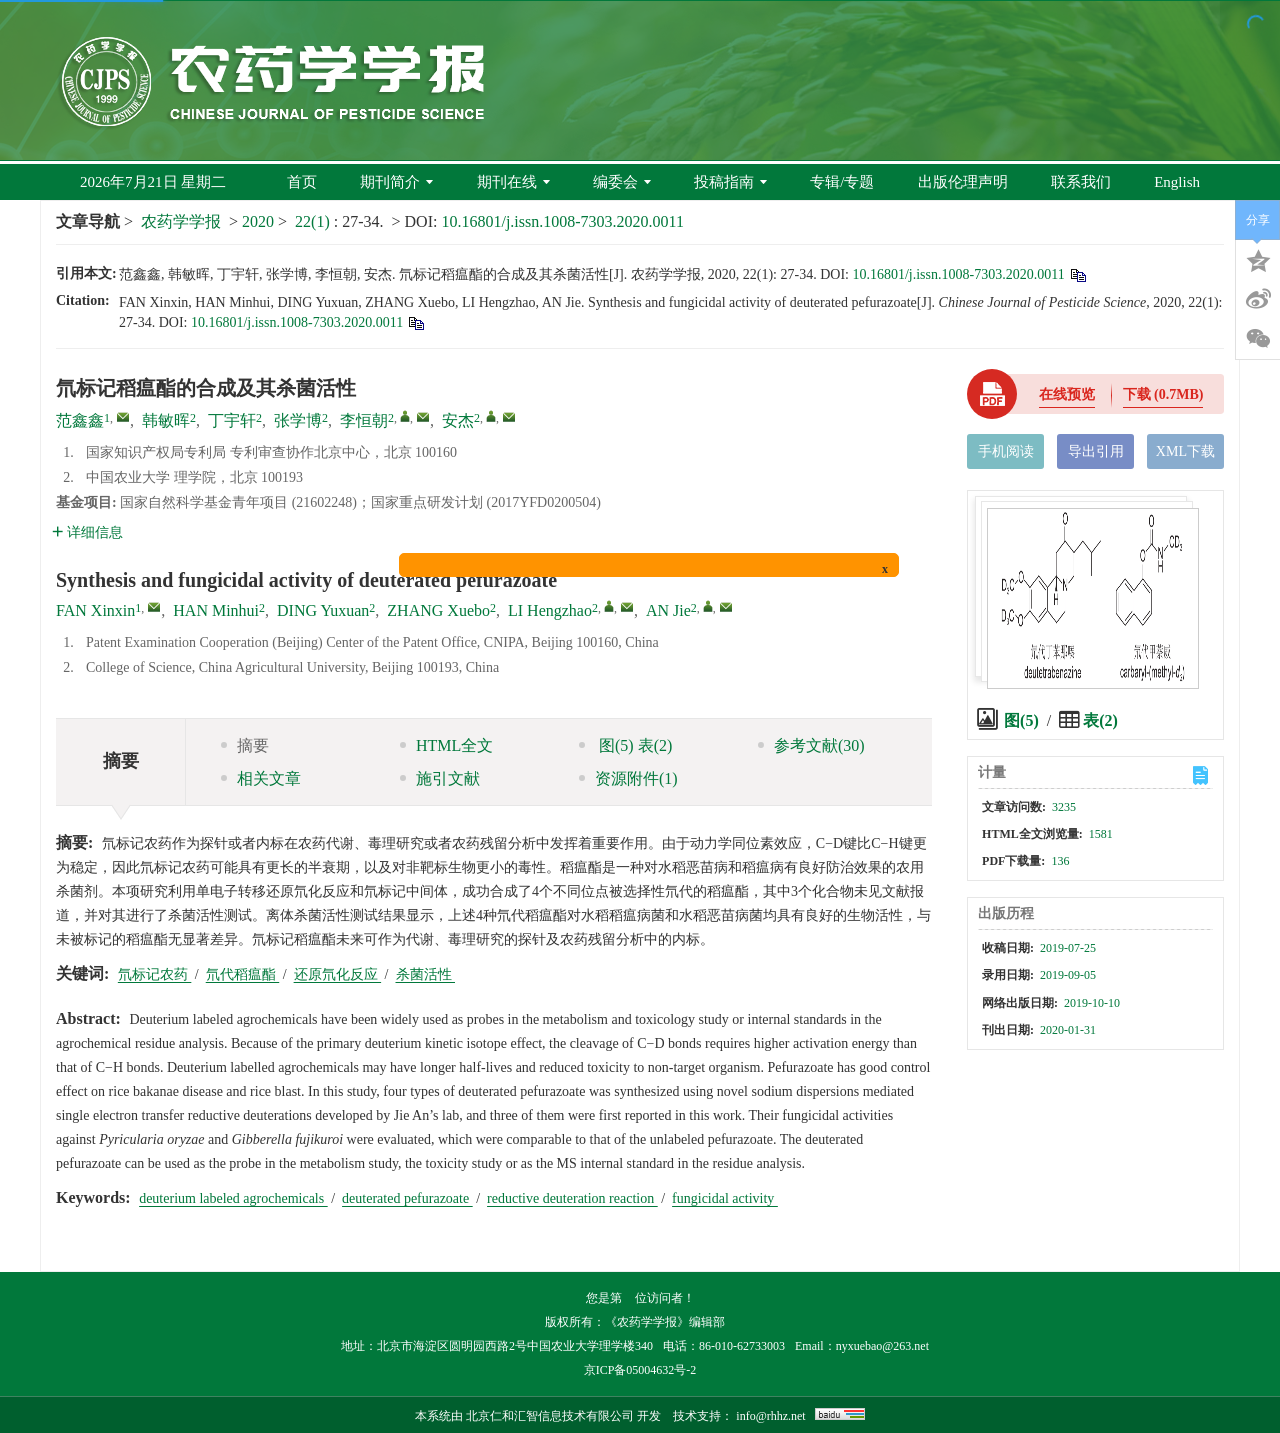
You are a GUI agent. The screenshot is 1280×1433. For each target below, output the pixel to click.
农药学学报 (181, 221)
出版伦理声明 (963, 182)
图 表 (625, 745)
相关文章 (261, 778)
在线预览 (1067, 394)
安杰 (458, 420)
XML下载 (1185, 451)
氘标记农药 (155, 974)
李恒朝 (364, 420)
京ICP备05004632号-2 (640, 1370)
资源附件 (628, 778)
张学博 (298, 420)
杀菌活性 (426, 974)
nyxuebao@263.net (882, 1346)
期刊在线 (513, 182)
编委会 (622, 182)
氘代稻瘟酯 (243, 974)
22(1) (314, 221)
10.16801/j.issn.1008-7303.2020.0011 (562, 221)
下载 (1163, 394)
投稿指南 (730, 182)
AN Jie (668, 610)
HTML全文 (446, 745)
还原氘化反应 (338, 974)
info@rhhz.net (770, 1416)
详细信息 (87, 532)
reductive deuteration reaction (572, 1198)
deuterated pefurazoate (407, 1198)
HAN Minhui (216, 610)
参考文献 (811, 745)
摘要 (245, 745)
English (1177, 182)
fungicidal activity (725, 1198)
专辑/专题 (842, 182)
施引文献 (440, 778)
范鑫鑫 (80, 420)
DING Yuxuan (323, 610)
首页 (302, 182)
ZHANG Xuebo (438, 610)
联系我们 (1081, 182)
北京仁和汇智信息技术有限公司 (550, 1416)
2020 (258, 221)
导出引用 (1096, 451)
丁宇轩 (232, 420)
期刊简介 (396, 182)
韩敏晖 (166, 420)
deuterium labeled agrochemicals (233, 1198)
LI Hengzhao (550, 610)
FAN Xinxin (95, 610)
